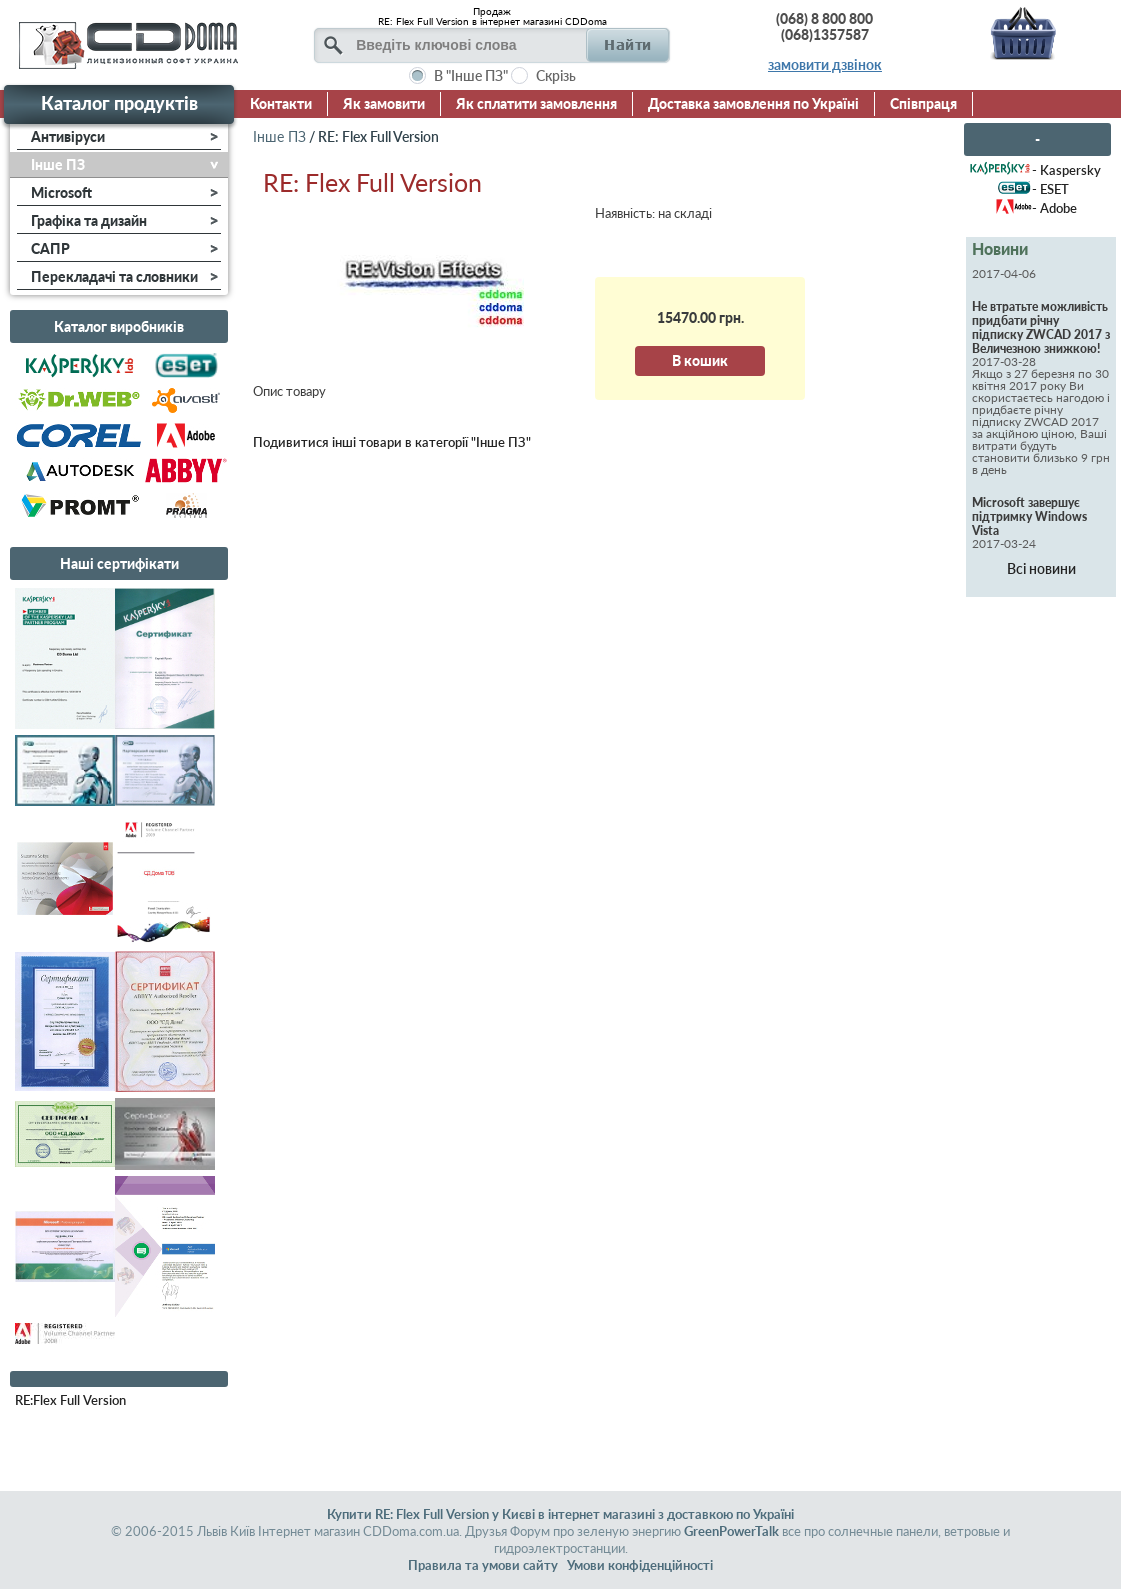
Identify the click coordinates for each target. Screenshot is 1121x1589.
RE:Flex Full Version (70, 1400)
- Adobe (1054, 208)
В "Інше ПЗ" (471, 75)
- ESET (1050, 189)
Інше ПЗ (279, 136)
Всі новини (1041, 568)
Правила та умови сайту (483, 1565)
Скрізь (556, 75)
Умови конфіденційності (640, 1565)
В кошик (700, 360)
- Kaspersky (1066, 170)
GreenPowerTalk (731, 1531)
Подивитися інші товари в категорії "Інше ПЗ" (392, 442)
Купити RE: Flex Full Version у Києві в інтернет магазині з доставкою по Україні (560, 1514)
